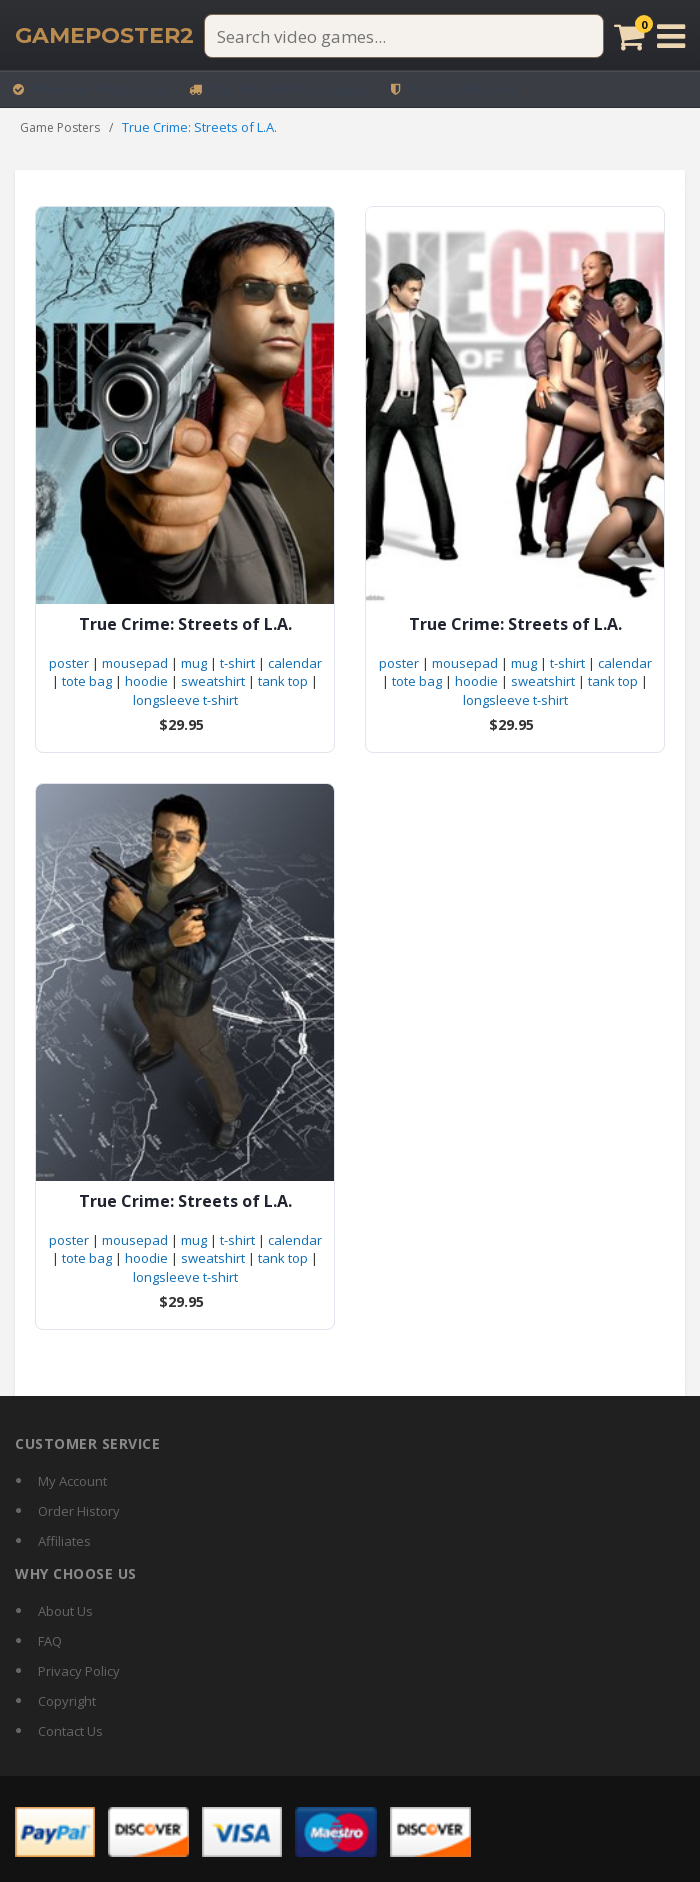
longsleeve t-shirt (185, 700)
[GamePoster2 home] (104, 36)
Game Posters (60, 127)
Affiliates (64, 1541)
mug (194, 663)
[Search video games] (404, 36)
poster (69, 663)
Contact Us (70, 1731)
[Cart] (629, 36)
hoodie (146, 681)
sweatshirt (213, 681)
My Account (72, 1481)
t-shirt (237, 663)
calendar (295, 663)
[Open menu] (671, 36)
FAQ (50, 1641)
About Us (65, 1611)
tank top (283, 681)
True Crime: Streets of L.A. (185, 624)
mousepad (135, 663)
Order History (79, 1511)
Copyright (67, 1701)
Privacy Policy (79, 1671)
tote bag (87, 681)
